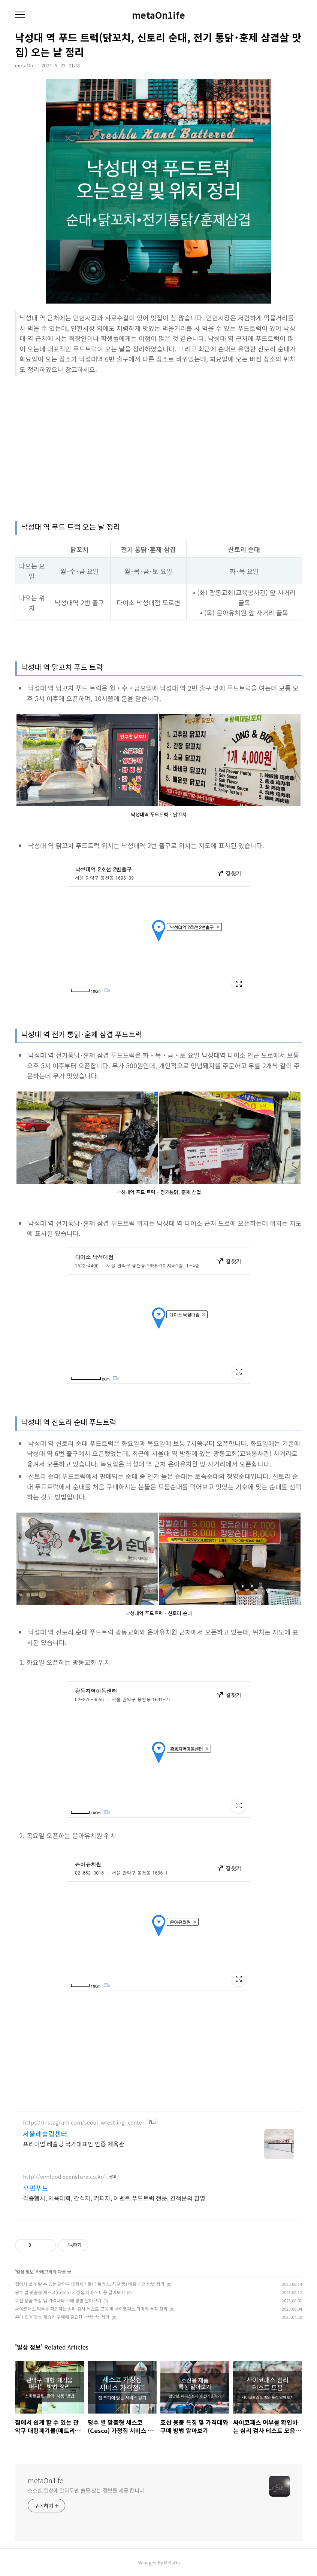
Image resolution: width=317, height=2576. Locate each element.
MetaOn (172, 2562)
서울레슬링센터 (45, 2133)
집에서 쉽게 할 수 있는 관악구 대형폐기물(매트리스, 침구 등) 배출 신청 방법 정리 (89, 2284)
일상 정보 (25, 2271)
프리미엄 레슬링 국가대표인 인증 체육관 (73, 2143)
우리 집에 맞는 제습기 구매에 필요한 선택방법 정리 (62, 2317)
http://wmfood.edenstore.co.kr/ (64, 2177)
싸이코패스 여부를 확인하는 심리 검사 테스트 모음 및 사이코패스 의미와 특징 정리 (91, 2308)
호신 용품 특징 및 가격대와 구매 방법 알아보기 (58, 2300)
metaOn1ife (158, 14)
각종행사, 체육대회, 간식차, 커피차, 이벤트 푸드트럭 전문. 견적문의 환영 (114, 2197)
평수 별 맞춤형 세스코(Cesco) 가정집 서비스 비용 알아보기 (70, 2292)
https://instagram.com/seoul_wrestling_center (83, 2122)
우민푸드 (35, 2187)
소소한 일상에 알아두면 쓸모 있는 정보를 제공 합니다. (87, 2490)
